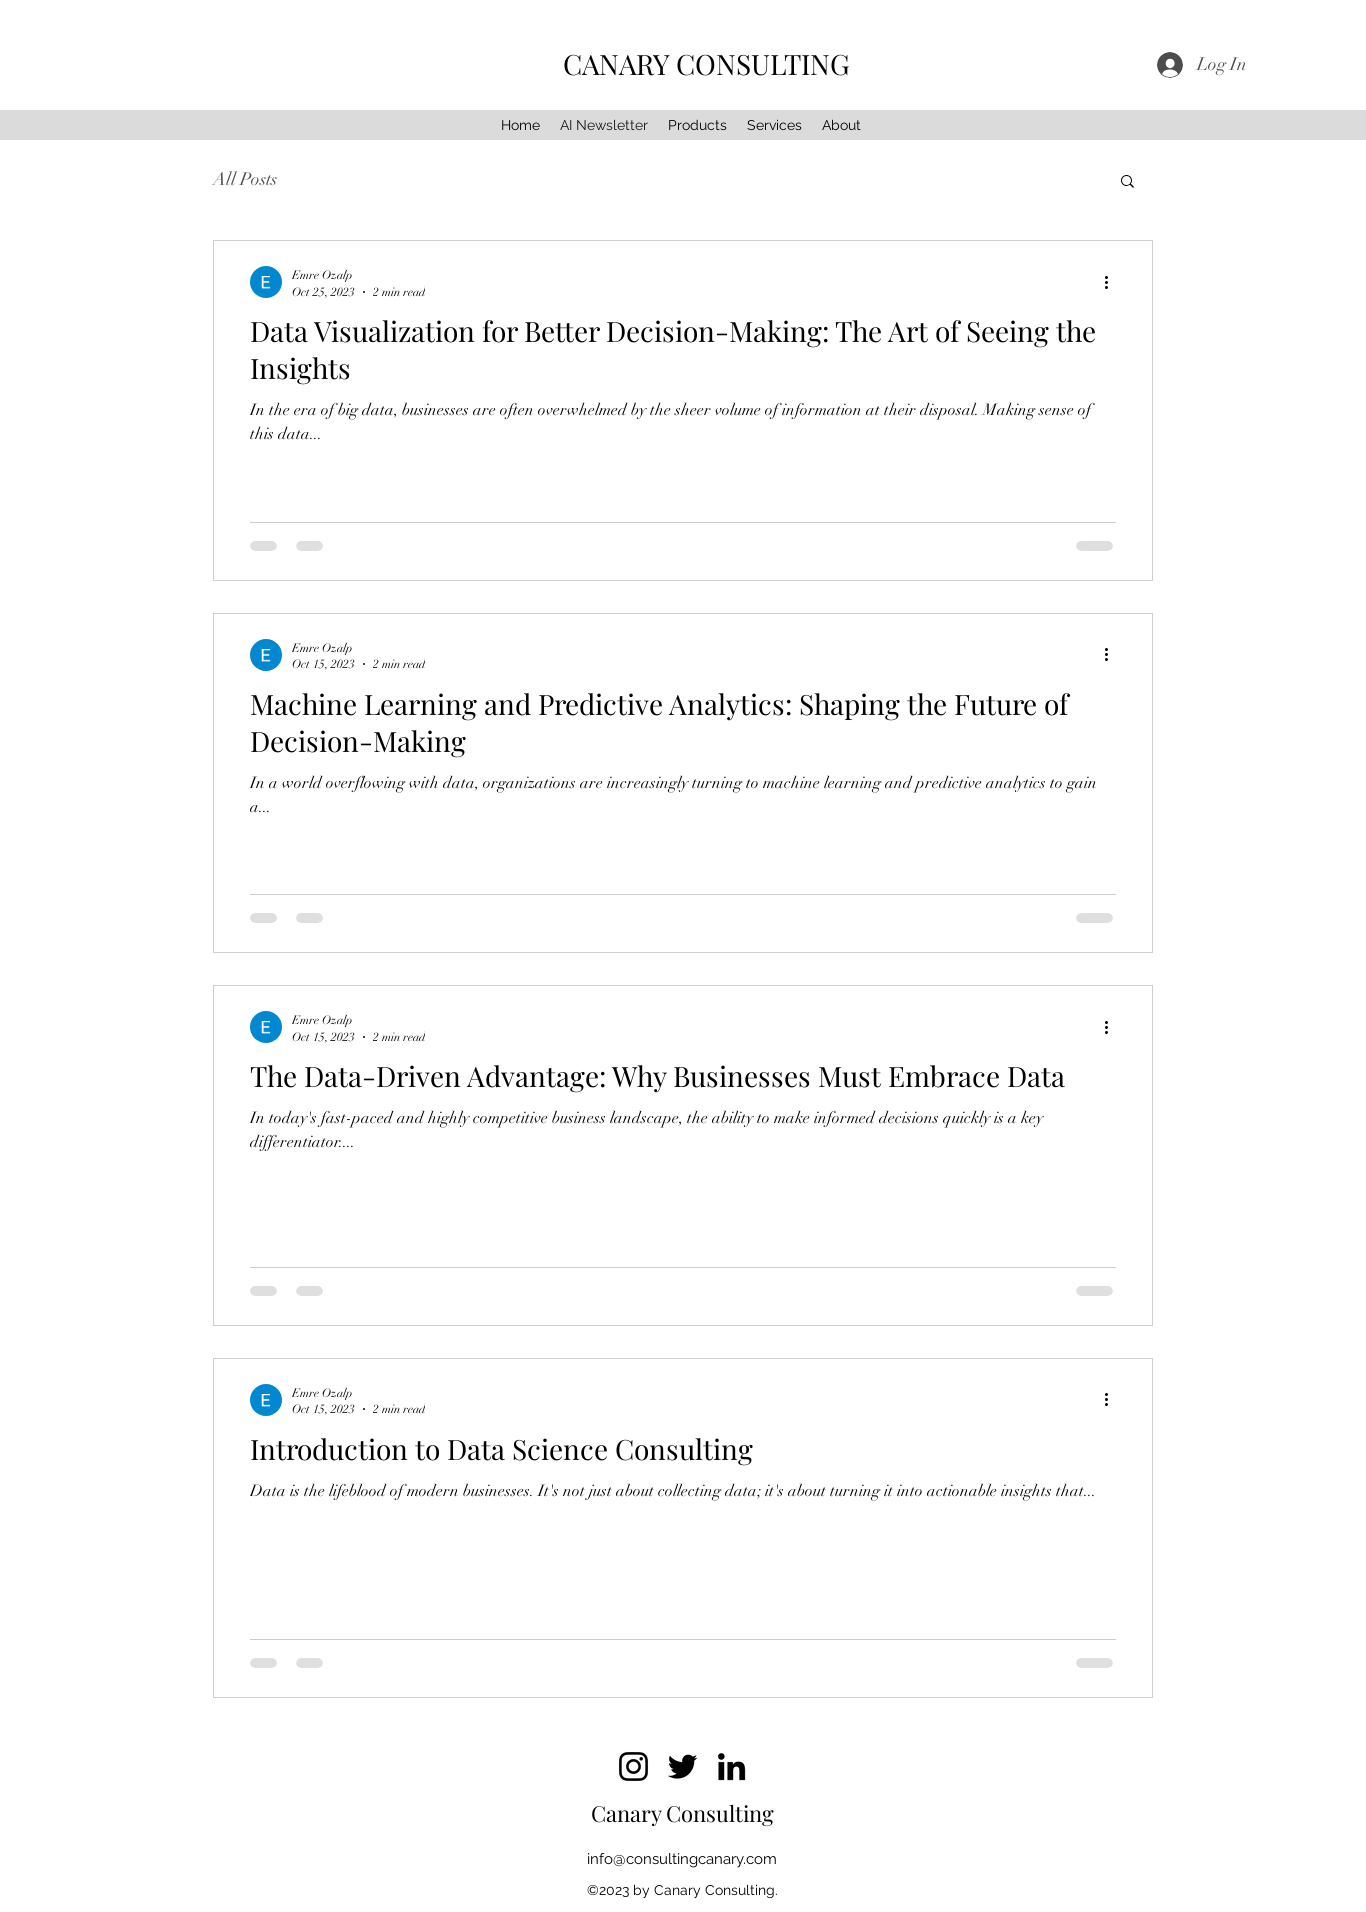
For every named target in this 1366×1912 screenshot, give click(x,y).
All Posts (245, 179)
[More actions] (1113, 282)
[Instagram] (633, 1766)
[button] (1127, 182)
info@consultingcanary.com (682, 1859)
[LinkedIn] (731, 1766)
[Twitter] (682, 1766)
